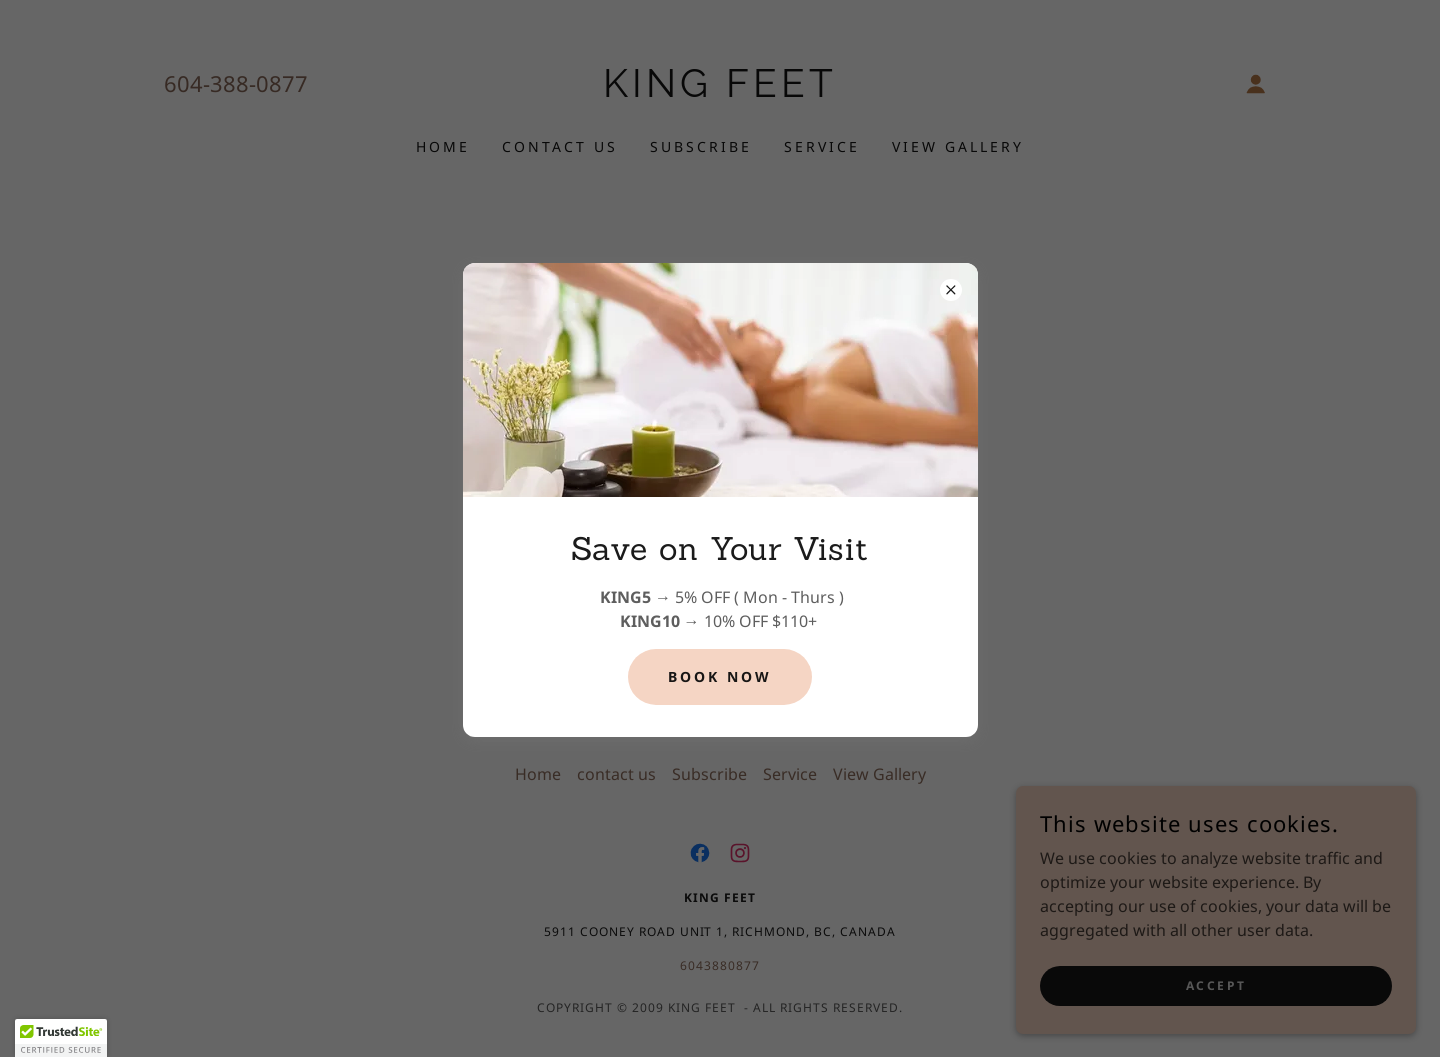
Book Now (720, 676)
